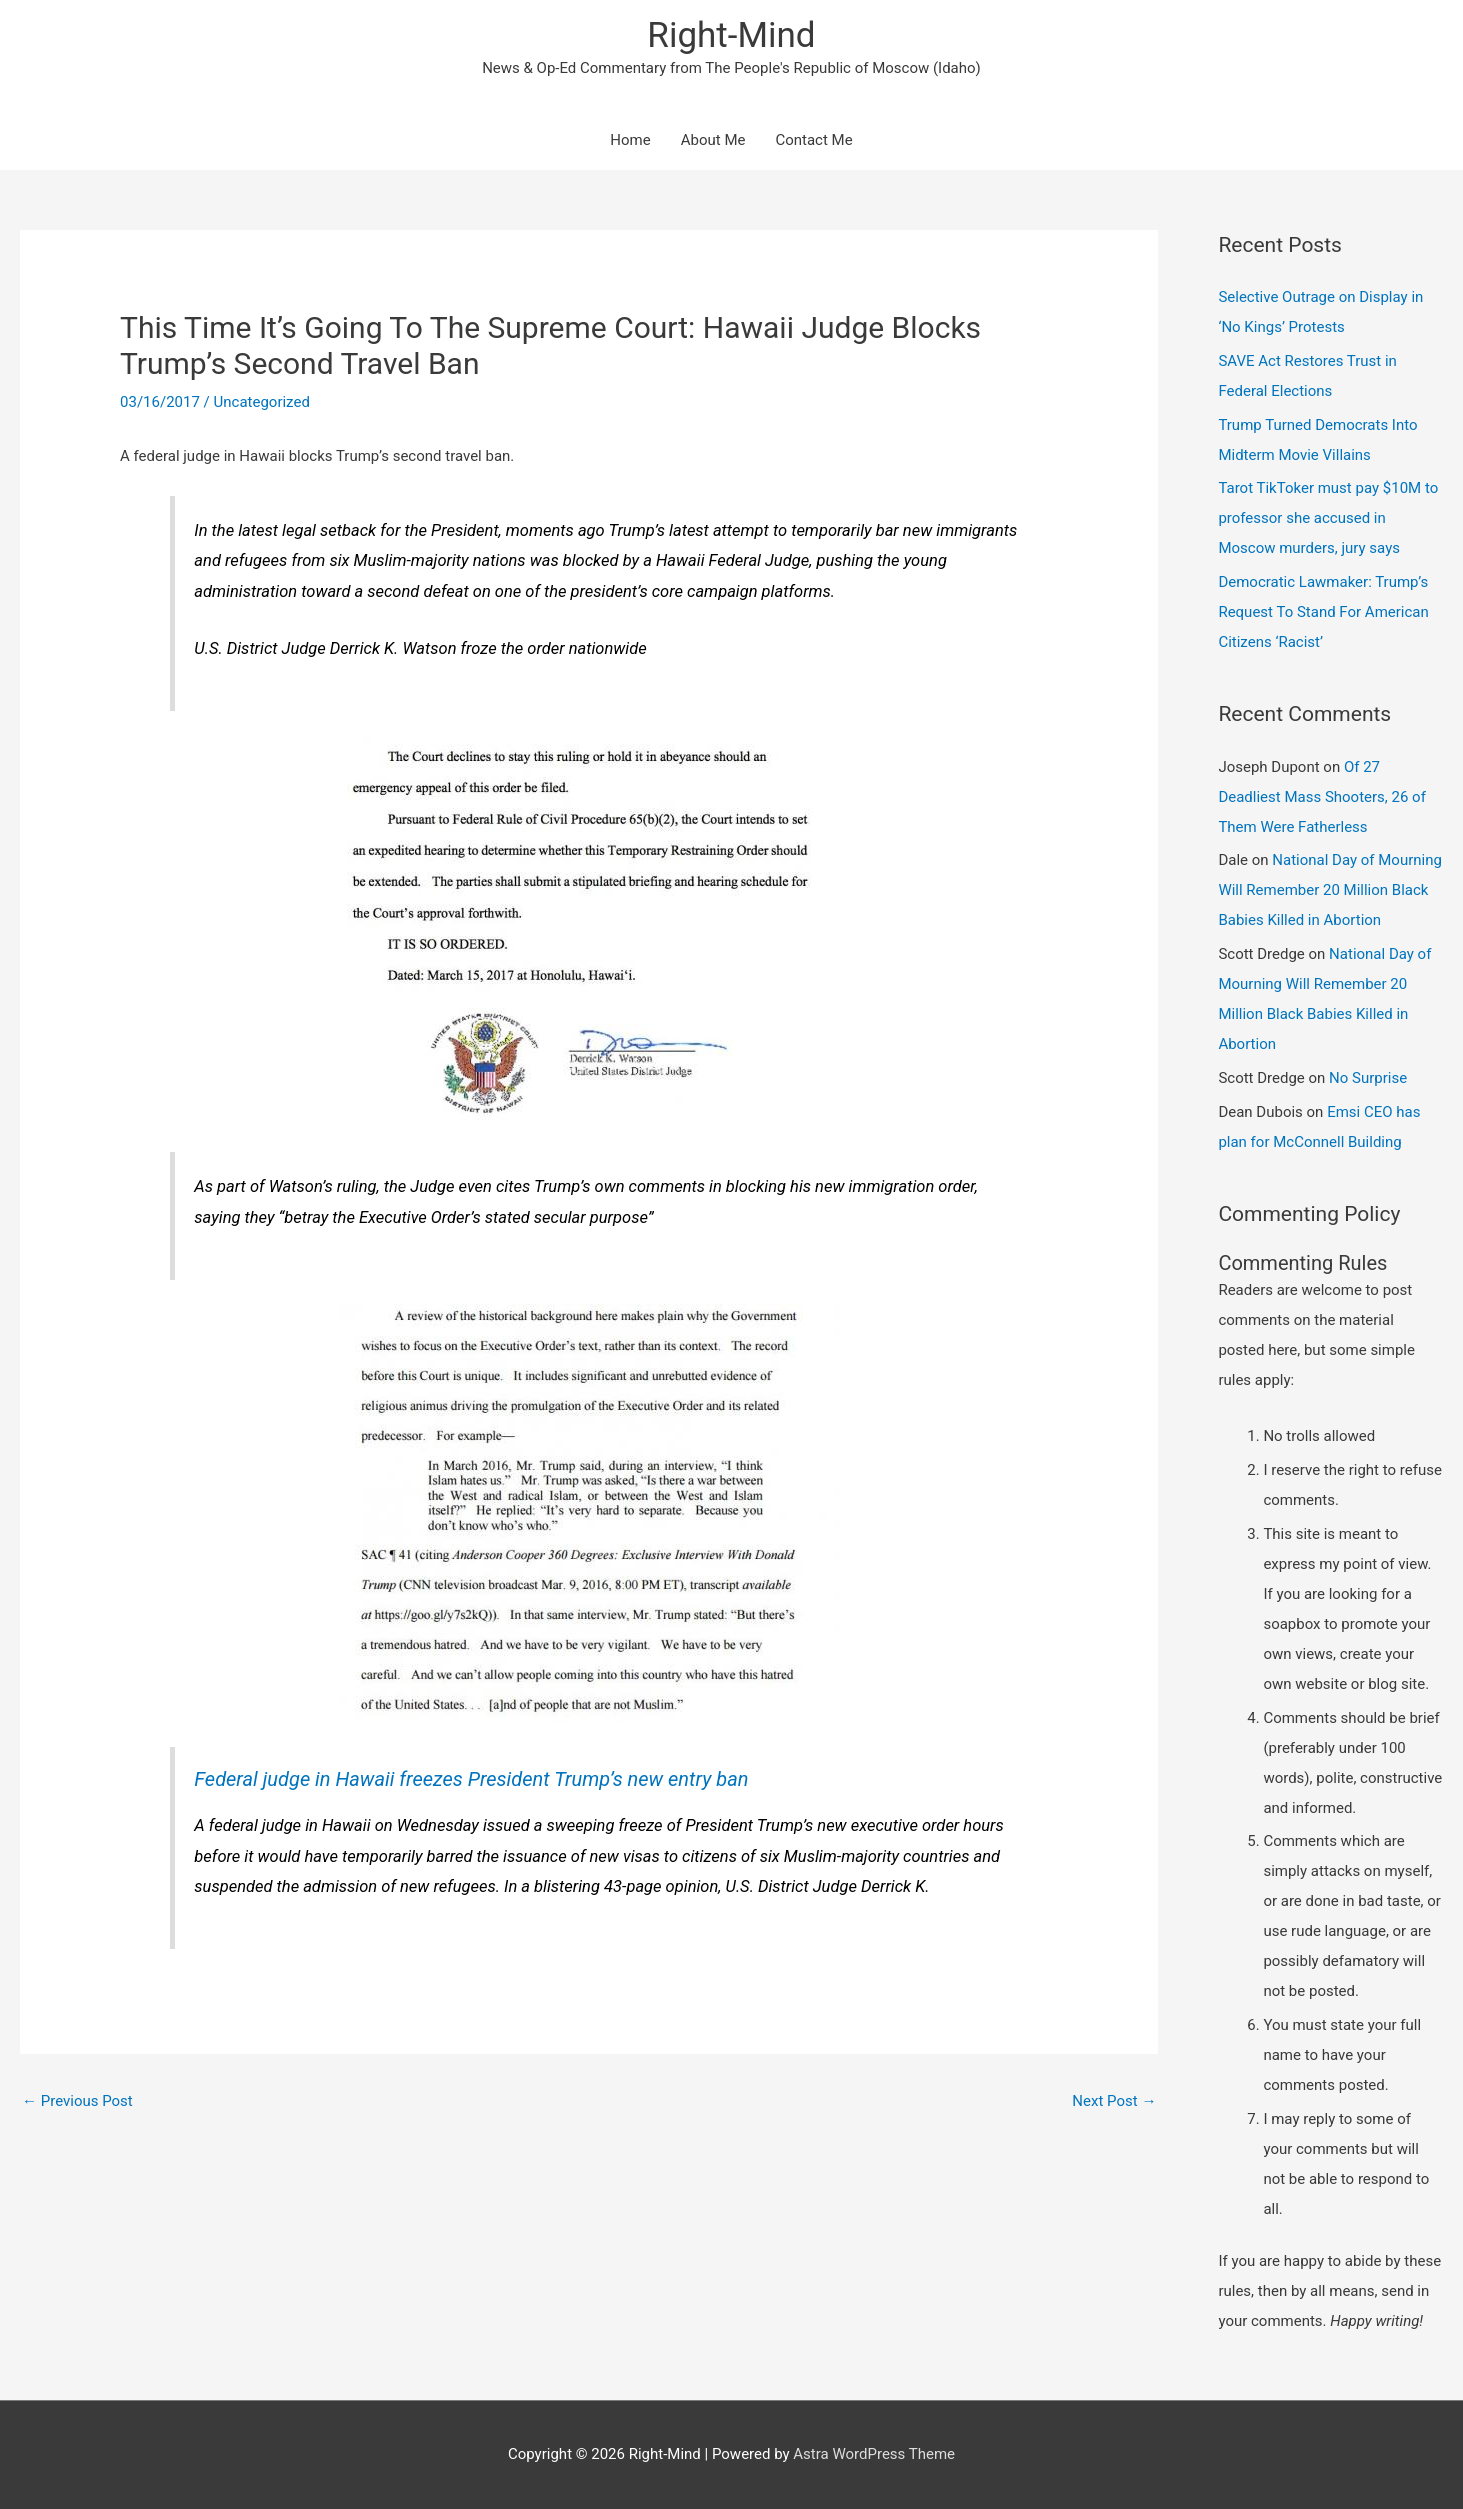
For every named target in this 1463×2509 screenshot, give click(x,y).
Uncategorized (262, 402)
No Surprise (1368, 1078)
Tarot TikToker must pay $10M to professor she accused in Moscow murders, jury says (1328, 518)
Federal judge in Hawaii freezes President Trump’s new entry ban (471, 1779)
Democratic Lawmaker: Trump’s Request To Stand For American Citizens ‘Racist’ (1323, 612)
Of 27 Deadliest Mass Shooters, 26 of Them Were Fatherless (1321, 797)
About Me (713, 140)
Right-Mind (731, 35)
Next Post (1114, 2101)
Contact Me (813, 140)
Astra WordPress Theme (874, 2454)
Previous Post (77, 2101)
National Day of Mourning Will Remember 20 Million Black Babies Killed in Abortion (1330, 890)
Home (630, 140)
